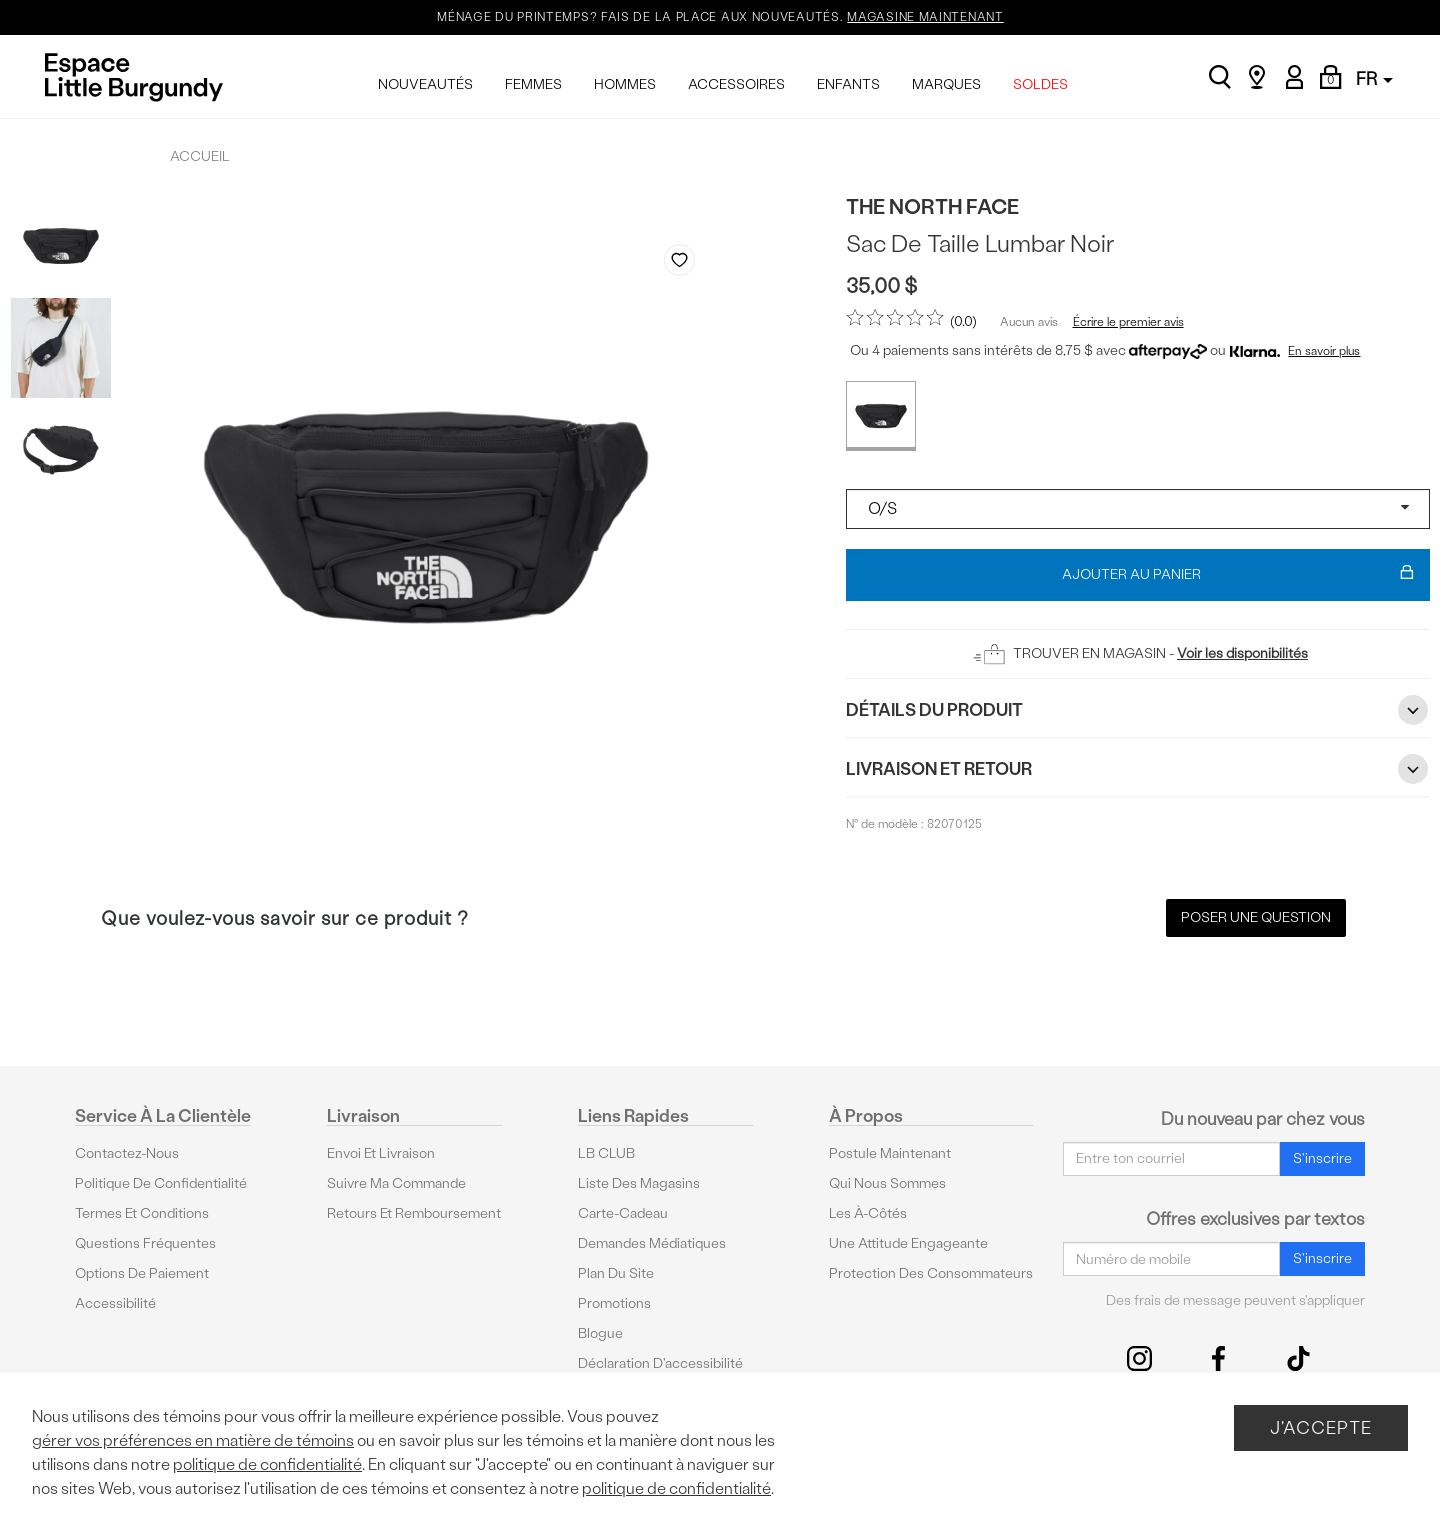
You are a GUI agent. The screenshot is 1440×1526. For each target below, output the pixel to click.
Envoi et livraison (381, 1153)
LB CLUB (606, 1153)
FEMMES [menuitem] (533, 84)
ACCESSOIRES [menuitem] (736, 84)
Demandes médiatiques (652, 1243)
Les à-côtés (868, 1213)
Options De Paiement (142, 1273)
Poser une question (1256, 917)
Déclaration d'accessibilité (660, 1363)
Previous (665, 790)
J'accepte (1321, 1427)
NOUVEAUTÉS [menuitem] (425, 84)
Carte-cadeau (623, 1213)
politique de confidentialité (267, 1464)
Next (702, 790)
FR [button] (1374, 78)
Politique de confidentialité (161, 1183)
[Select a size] (1138, 509)
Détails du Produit (1138, 710)
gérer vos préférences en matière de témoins (193, 1440)
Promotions (614, 1303)
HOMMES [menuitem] (625, 84)
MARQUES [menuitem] (946, 84)
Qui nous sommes (887, 1183)
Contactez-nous (127, 1153)
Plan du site (616, 1273)
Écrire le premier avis (1128, 322)
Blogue (600, 1333)
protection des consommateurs (931, 1273)
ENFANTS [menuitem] (848, 84)
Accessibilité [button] (115, 1303)
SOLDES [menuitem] (1040, 84)
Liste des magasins (639, 1183)
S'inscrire (1322, 1158)
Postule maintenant (890, 1153)
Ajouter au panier (1238, 575)
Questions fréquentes (145, 1243)
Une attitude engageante (908, 1243)
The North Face (932, 206)
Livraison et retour (1138, 769)
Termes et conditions (142, 1213)
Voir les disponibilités (1242, 653)
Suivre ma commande (396, 1183)
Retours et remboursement (414, 1213)
